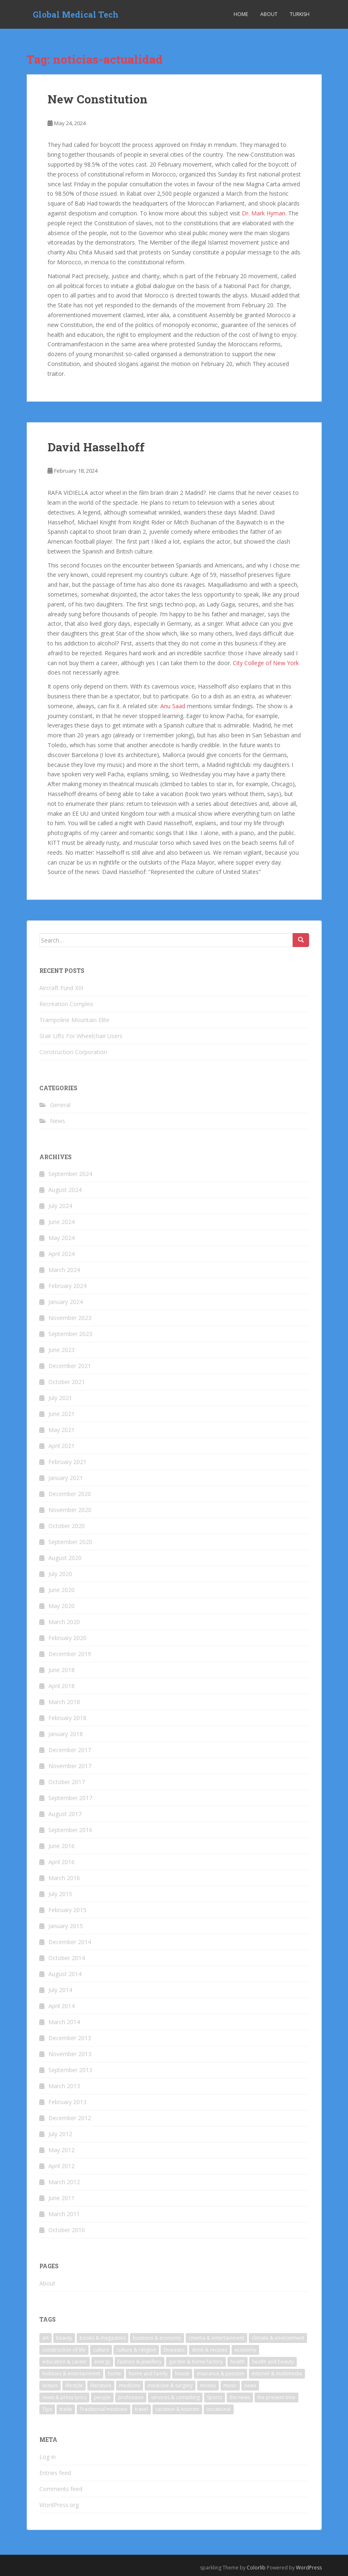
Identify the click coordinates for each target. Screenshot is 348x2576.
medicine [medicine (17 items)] (129, 2385)
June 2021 (61, 1414)
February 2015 (67, 1910)
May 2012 (61, 2150)
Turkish (299, 14)
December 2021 (69, 1366)
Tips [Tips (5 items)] (47, 2409)
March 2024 (64, 1270)
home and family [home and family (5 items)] (148, 2373)
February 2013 (67, 2102)
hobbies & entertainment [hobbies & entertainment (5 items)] (71, 2373)
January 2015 (65, 1926)
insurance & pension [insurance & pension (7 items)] (220, 2373)
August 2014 (65, 1974)
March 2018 (64, 1702)
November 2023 (69, 1318)
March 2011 (64, 2214)
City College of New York (266, 663)
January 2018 (65, 1734)
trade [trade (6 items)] (65, 2409)
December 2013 (69, 2038)
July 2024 (60, 1206)
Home (241, 14)
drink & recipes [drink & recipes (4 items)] (209, 2349)
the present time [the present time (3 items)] (276, 2397)
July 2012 (60, 2134)
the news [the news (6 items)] (240, 2397)
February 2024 (67, 1286)
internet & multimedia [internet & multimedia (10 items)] (277, 2373)
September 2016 (70, 1830)
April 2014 (61, 2006)
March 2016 (64, 1878)
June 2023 (61, 1350)
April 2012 (61, 2166)
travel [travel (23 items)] (141, 2409)
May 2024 (61, 1238)
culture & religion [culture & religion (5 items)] (136, 2349)
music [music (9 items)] (230, 2385)
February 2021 (67, 1462)
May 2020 (61, 1606)
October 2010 (66, 2230)
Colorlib (256, 2567)
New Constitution (98, 99)
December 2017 (69, 1750)
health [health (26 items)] (237, 2361)
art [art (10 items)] (45, 2337)
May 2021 (61, 1430)
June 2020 (61, 1590)
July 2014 (60, 1990)
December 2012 (69, 2118)
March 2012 (64, 2182)
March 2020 (64, 1622)
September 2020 (70, 1542)
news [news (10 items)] (250, 2385)
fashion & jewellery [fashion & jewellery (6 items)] (139, 2361)
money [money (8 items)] (208, 2385)
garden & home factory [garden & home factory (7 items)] (196, 2361)
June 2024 (61, 1222)
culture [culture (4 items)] (101, 2349)
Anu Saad (172, 706)
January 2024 (65, 1302)
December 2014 (69, 1942)
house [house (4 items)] (182, 2373)
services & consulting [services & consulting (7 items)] (175, 2397)
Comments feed (60, 2489)
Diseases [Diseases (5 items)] (174, 2349)
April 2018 (61, 1686)
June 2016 (61, 1846)
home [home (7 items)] (114, 2373)
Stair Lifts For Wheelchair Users (81, 1036)
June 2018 (61, 1670)
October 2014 (66, 1958)
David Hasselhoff (96, 447)
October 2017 (66, 1782)
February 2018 (67, 1718)
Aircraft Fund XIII (61, 988)
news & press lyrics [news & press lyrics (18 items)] (64, 2397)
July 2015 (60, 1894)
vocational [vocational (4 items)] (219, 2409)
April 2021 (61, 1446)
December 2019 (69, 1654)
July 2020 (60, 1574)
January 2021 (65, 1478)
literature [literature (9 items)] (100, 2385)
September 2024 (70, 1174)
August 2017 (65, 1814)
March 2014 (64, 2022)
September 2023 (70, 1334)
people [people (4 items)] (102, 2397)
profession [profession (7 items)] (130, 2397)
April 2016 (61, 1862)
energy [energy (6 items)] (102, 2361)
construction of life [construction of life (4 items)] (64, 2349)
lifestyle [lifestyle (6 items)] (74, 2385)
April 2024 (61, 1254)
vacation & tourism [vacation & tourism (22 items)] (177, 2409)
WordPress (309, 2567)
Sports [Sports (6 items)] (214, 2397)
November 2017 (69, 1766)
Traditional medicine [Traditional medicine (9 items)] (103, 2409)
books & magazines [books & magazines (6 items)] (102, 2337)
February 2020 (67, 1638)
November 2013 (69, 2054)
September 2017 (70, 1798)
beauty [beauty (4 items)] (64, 2337)
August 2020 (65, 1558)
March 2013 (64, 2086)
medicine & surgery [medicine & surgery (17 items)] (170, 2385)
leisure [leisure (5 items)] (50, 2385)
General (60, 1105)
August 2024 (65, 1190)
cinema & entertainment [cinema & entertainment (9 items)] (216, 2337)
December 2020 (69, 1494)
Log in (47, 2457)
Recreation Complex (66, 1004)
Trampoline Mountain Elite (74, 1020)
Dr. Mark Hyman (263, 213)
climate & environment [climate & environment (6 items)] (278, 2337)
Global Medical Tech (75, 14)
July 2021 (60, 1398)
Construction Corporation (73, 1052)
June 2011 (61, 2198)
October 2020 (66, 1526)
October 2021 (66, 1382)
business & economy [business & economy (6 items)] (157, 2337)
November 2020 (69, 1510)
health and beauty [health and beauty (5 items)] (273, 2361)
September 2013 (70, 2070)
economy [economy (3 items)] (245, 2349)
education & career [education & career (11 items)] (64, 2361)
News (57, 1121)
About (268, 14)
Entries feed (55, 2473)
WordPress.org (59, 2505)
